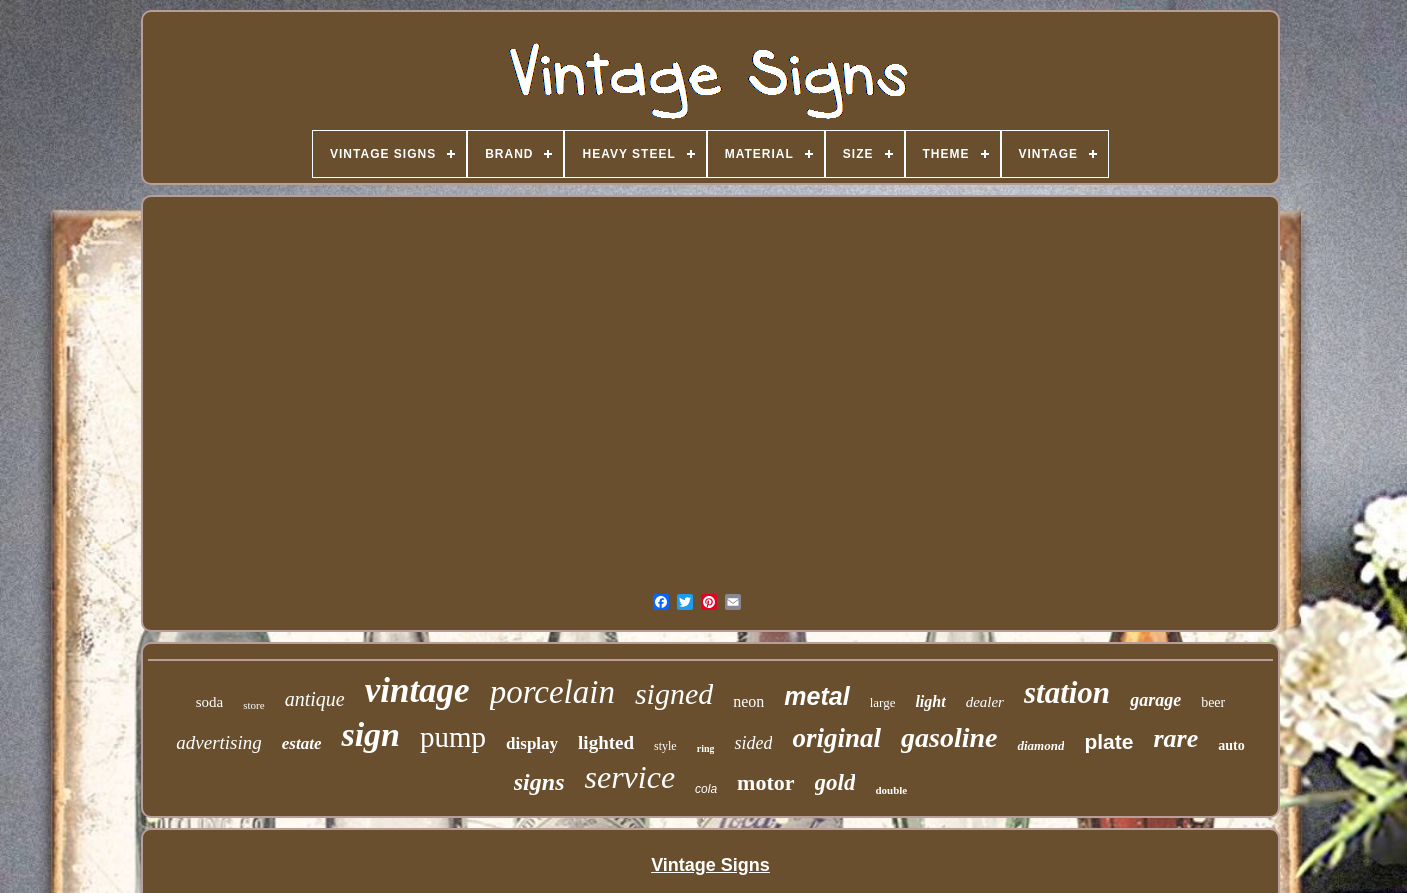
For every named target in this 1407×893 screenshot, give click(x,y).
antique (315, 699)
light (930, 701)
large (883, 702)
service (629, 777)
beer (1213, 702)
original (836, 738)
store (253, 705)
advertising (219, 742)
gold (835, 782)
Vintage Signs (710, 865)
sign (370, 734)
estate (302, 743)
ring (706, 748)
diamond (1040, 745)
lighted (606, 742)
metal (816, 696)
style (665, 746)
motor (765, 782)
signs (539, 782)
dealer (985, 702)
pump (453, 737)
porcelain (552, 692)
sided (753, 743)
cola (706, 789)
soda (210, 702)
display (532, 743)
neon (748, 701)
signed (674, 693)
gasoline (949, 737)
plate (1108, 741)
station (1067, 692)
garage (1155, 700)
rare (1175, 738)
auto (1231, 745)
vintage (417, 690)
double (891, 790)
